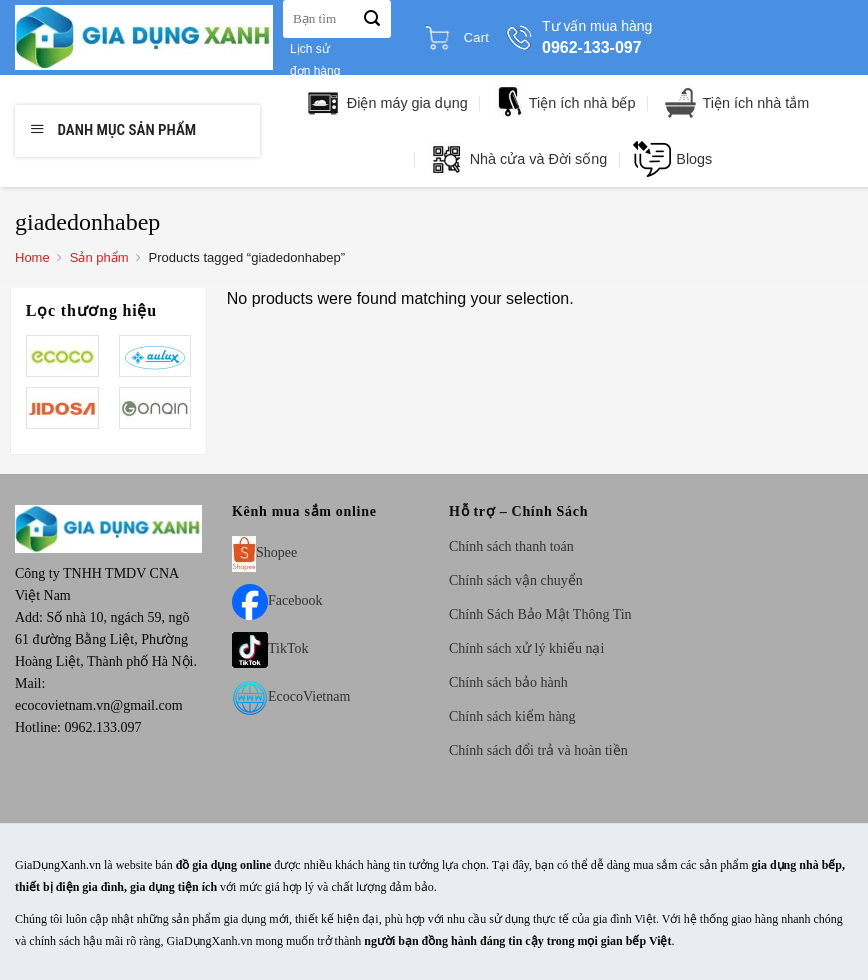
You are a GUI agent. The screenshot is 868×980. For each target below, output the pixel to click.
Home (32, 257)
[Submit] (372, 19)
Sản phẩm (99, 257)
